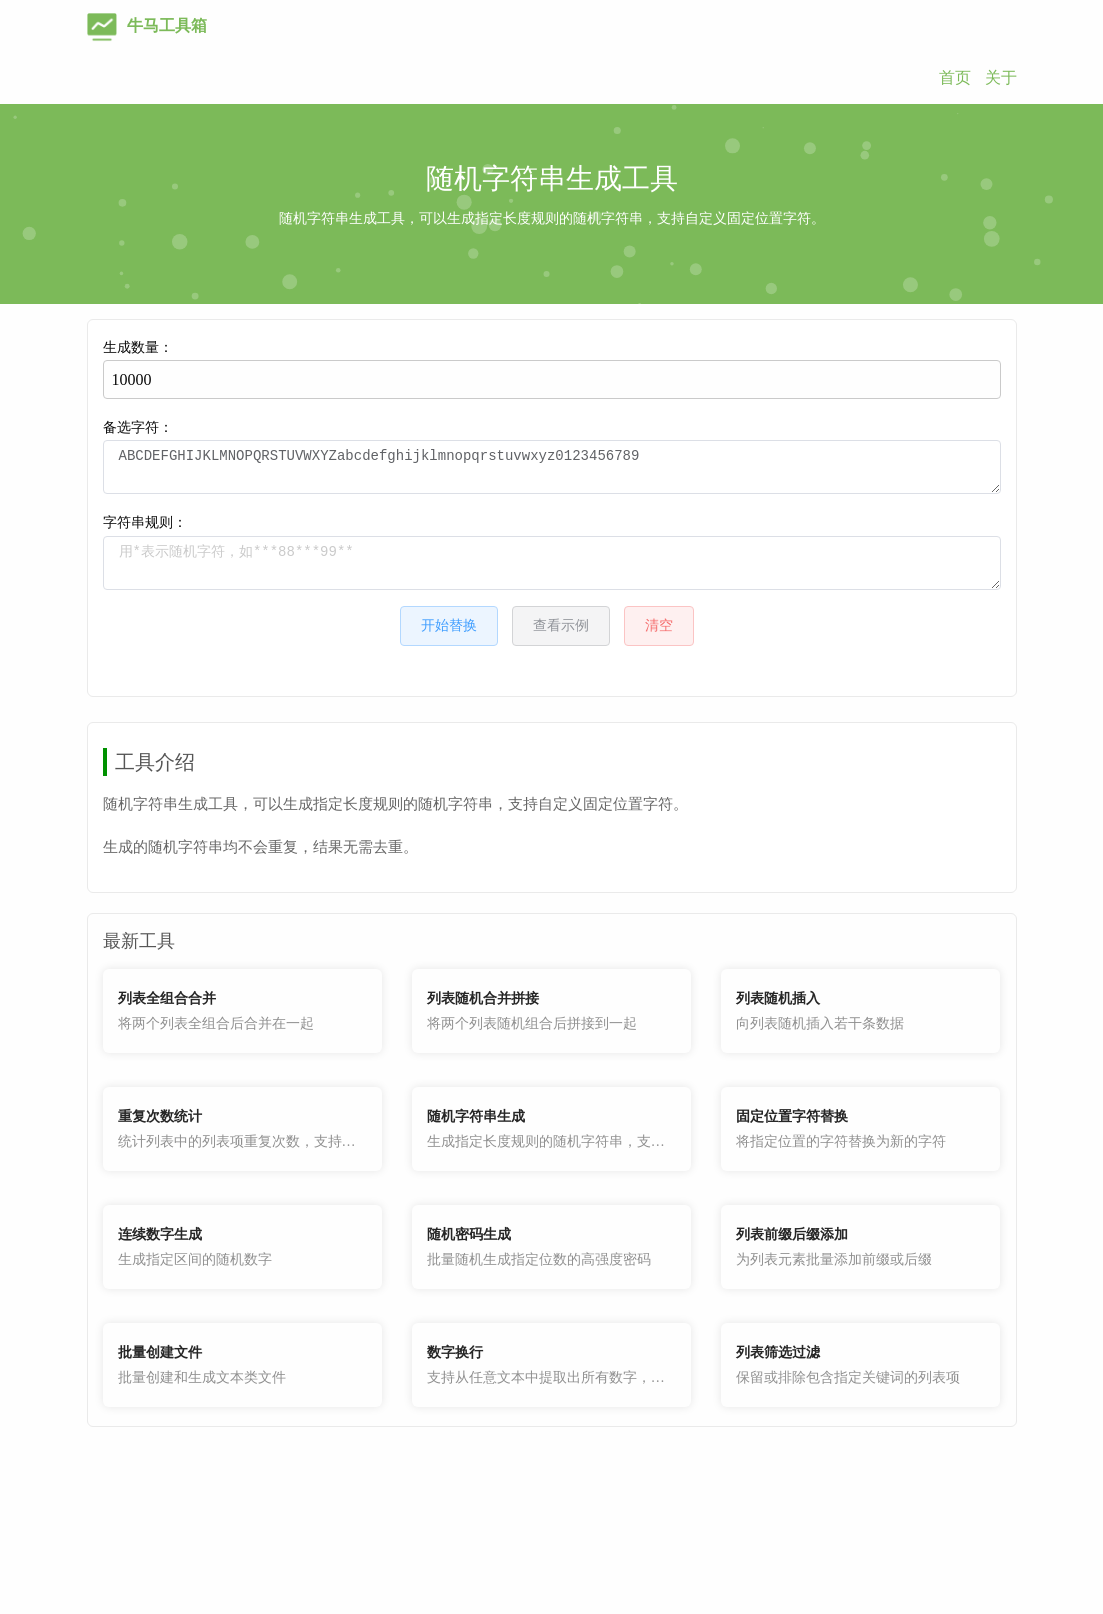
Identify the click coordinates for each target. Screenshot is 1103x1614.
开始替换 (449, 625)
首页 (955, 77)
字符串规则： (552, 552)
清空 (659, 625)
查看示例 (561, 625)
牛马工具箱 (147, 25)
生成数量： (552, 369)
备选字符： (552, 457)
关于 (1001, 77)
